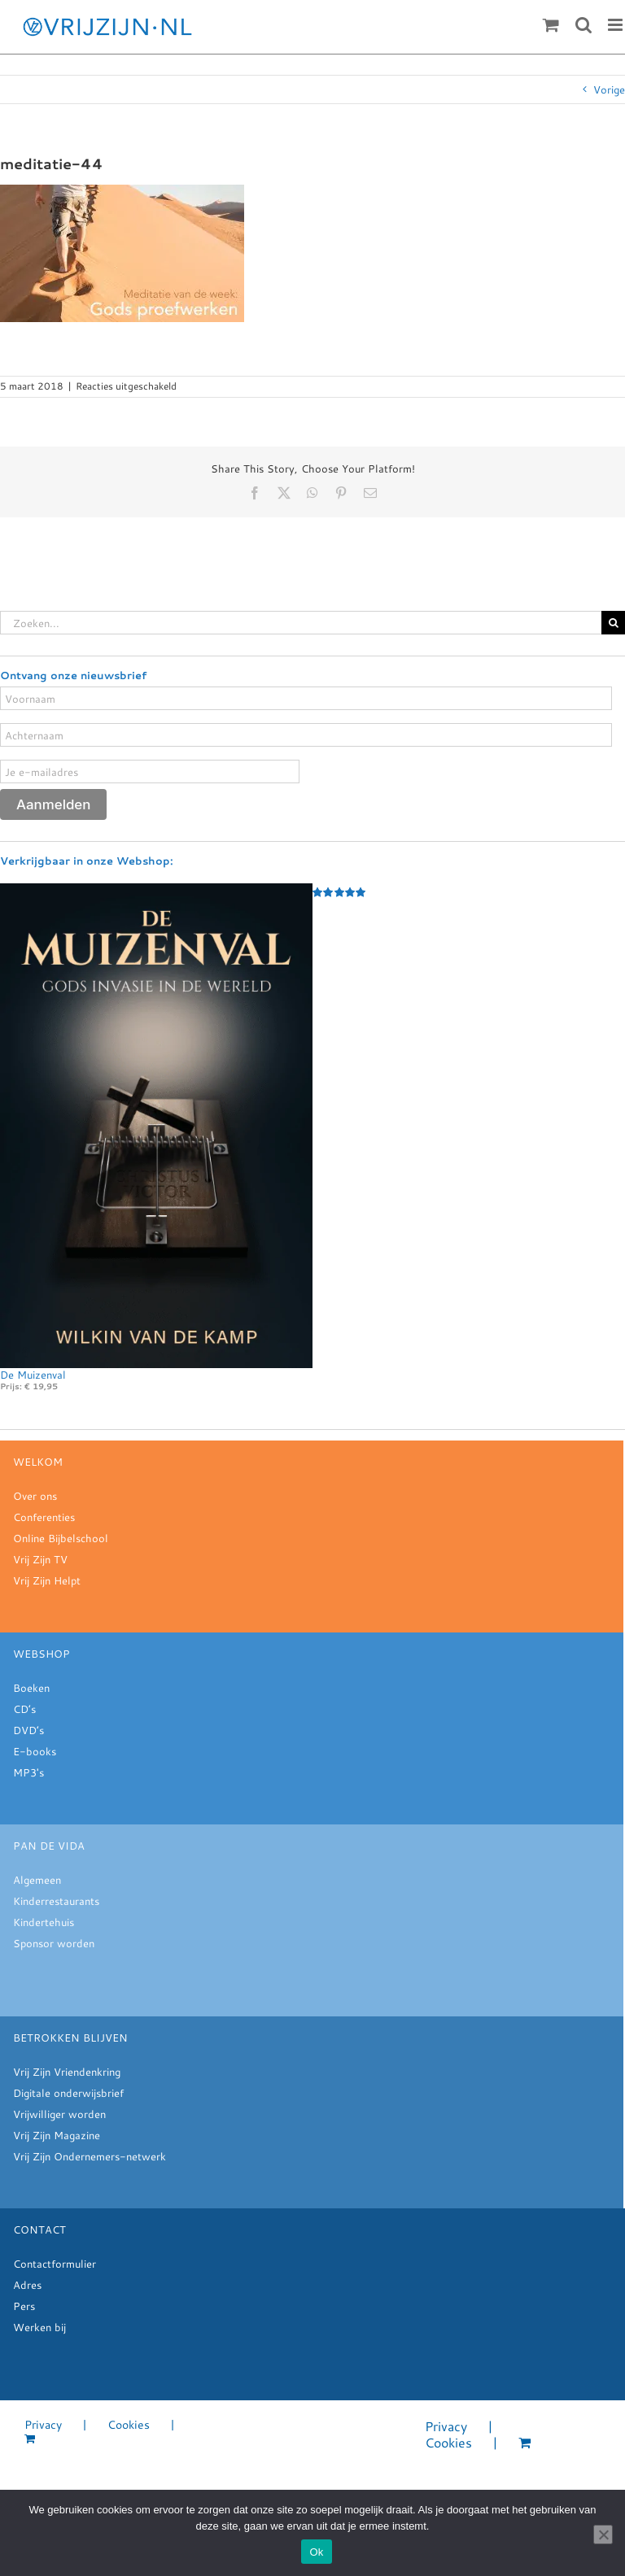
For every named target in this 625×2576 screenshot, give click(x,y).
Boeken (31, 1687)
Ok (316, 2552)
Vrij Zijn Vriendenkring (66, 2071)
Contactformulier (54, 2263)
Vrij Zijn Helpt (47, 1580)
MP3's (28, 1772)
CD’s (24, 1709)
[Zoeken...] (300, 622)
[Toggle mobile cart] (551, 24)
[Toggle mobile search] (583, 24)
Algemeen (37, 1879)
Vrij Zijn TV (40, 1559)
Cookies (128, 2425)
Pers (24, 2306)
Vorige (609, 89)
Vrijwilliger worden (59, 2114)
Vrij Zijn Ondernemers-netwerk (89, 2156)
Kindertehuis (43, 1922)
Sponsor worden (53, 1943)
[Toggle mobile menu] (616, 24)
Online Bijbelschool (60, 1538)
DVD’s (28, 1730)
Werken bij (39, 2327)
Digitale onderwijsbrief (68, 2093)
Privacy (43, 2425)
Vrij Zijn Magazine (56, 2135)
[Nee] (603, 2534)
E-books (34, 1751)
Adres (27, 2284)
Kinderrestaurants (56, 1901)
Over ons (35, 1496)
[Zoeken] (613, 622)
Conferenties (44, 1517)
